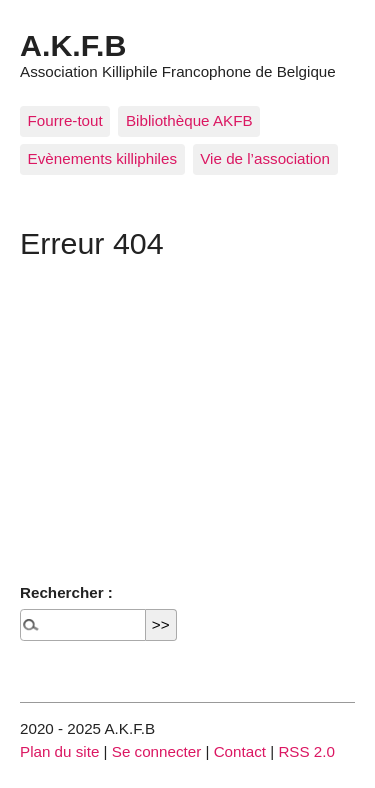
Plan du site (59, 751)
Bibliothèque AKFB (189, 120)
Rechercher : (66, 592)
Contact (240, 751)
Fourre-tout (65, 120)
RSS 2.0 (306, 751)
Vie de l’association (265, 158)
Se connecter (157, 751)
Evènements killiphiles (102, 158)
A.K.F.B (73, 45)
